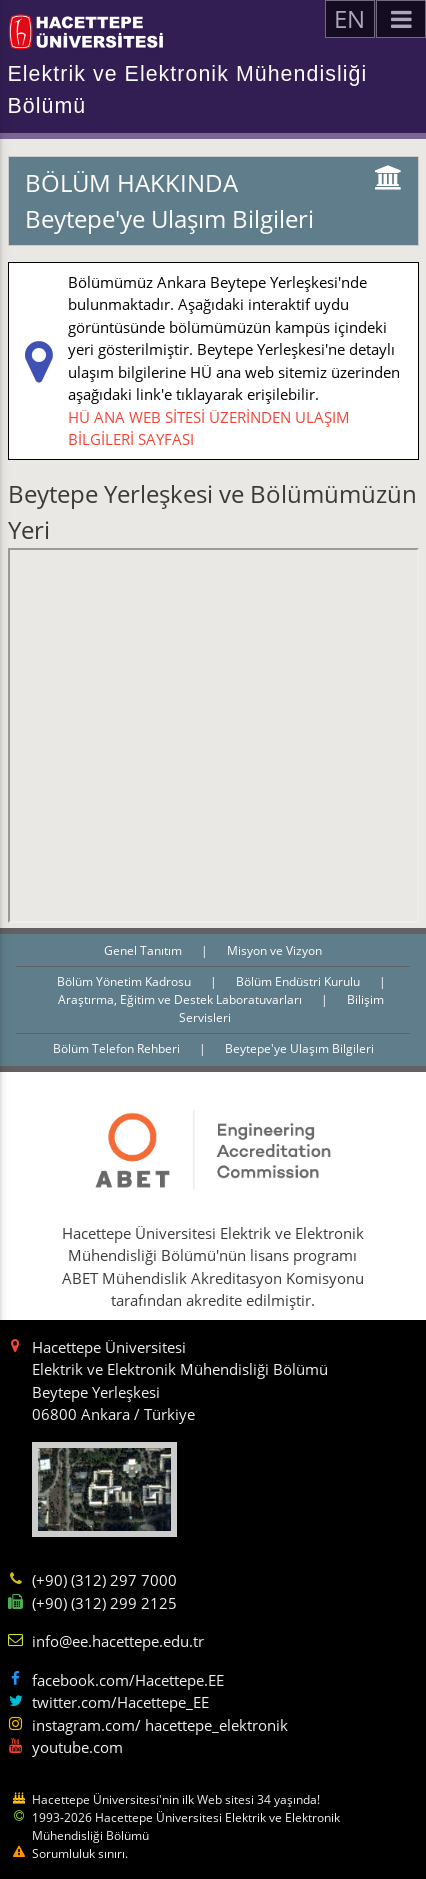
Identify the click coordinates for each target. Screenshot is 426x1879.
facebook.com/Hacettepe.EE (128, 1680)
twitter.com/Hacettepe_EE (120, 1702)
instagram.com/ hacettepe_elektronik (160, 1725)
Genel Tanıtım (144, 950)
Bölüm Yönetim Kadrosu (125, 981)
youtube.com (77, 1747)
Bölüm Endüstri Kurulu (299, 981)
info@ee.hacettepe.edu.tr (118, 1641)
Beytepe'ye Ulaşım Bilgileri (299, 1048)
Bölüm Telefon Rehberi (118, 1048)
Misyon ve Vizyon (274, 950)
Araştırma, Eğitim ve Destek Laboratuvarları (181, 999)
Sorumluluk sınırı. (80, 1853)
